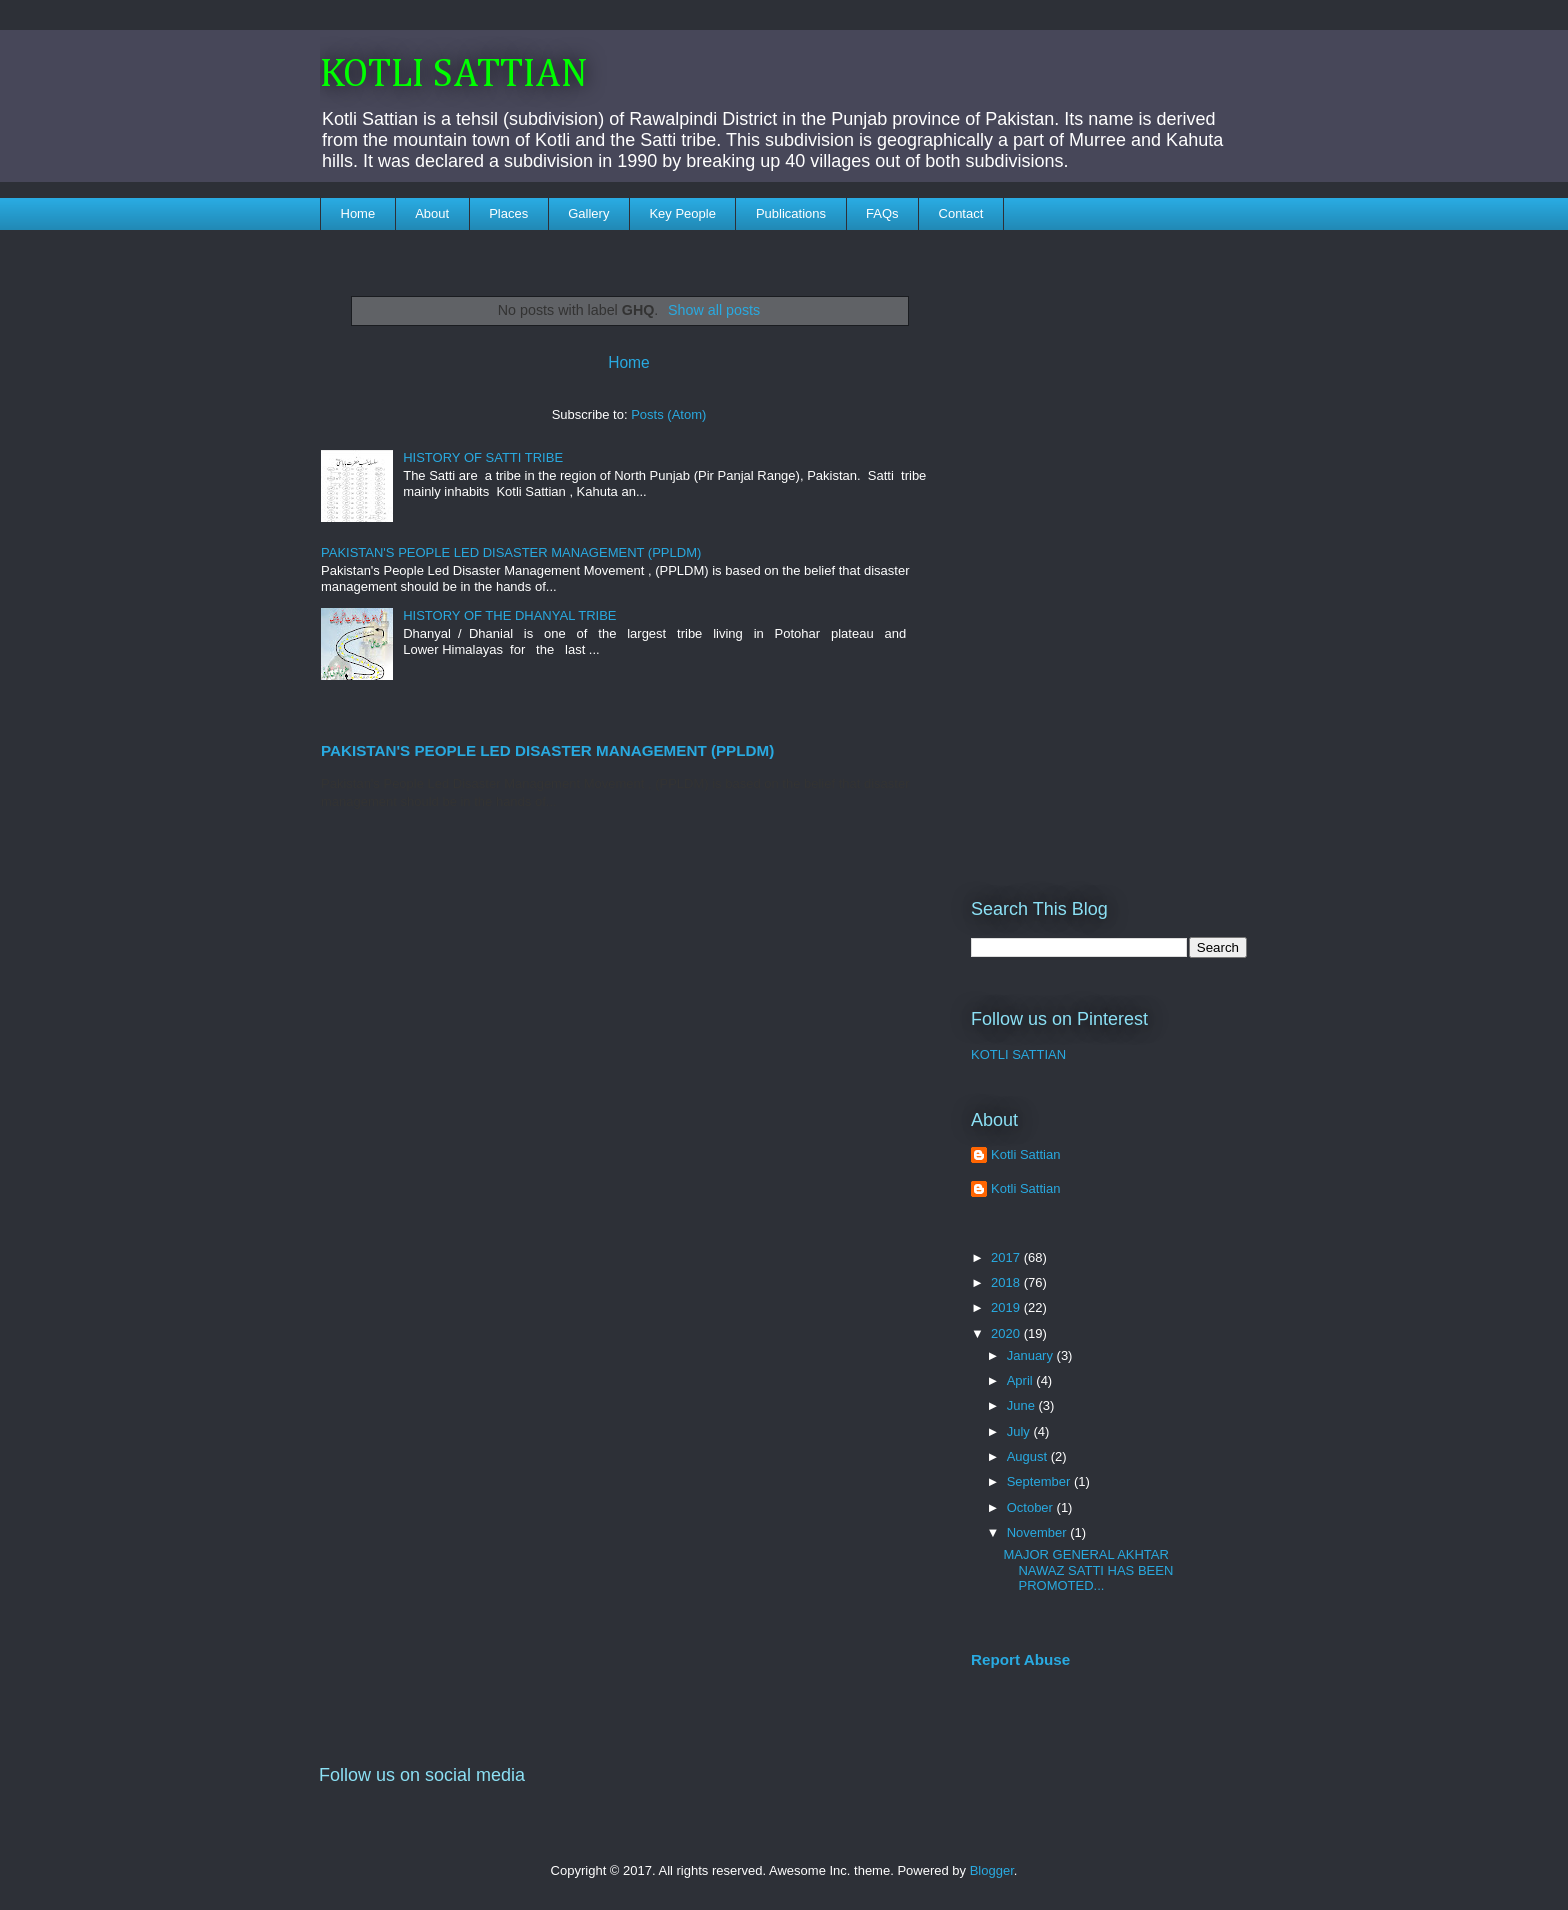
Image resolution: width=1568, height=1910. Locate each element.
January (1032, 1355)
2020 (1007, 1333)
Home (358, 213)
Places (508, 213)
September (1040, 1481)
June (1023, 1405)
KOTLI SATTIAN (454, 75)
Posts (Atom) (668, 414)
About (432, 213)
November (1039, 1532)
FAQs (882, 213)
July (1020, 1431)
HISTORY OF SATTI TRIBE (483, 457)
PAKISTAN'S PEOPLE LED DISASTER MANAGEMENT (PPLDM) (511, 552)
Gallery (588, 213)
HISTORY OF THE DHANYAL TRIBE (509, 615)
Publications (791, 213)
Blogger (992, 1870)
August (1029, 1456)
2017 (1007, 1257)
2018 (1007, 1282)
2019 (1007, 1307)
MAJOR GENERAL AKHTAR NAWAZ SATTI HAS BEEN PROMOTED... (1088, 1570)
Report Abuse (1020, 1659)
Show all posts (714, 310)
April (1022, 1380)
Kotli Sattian (1025, 1154)
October (1032, 1507)
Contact (961, 213)
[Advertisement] (1109, 551)
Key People (682, 213)
